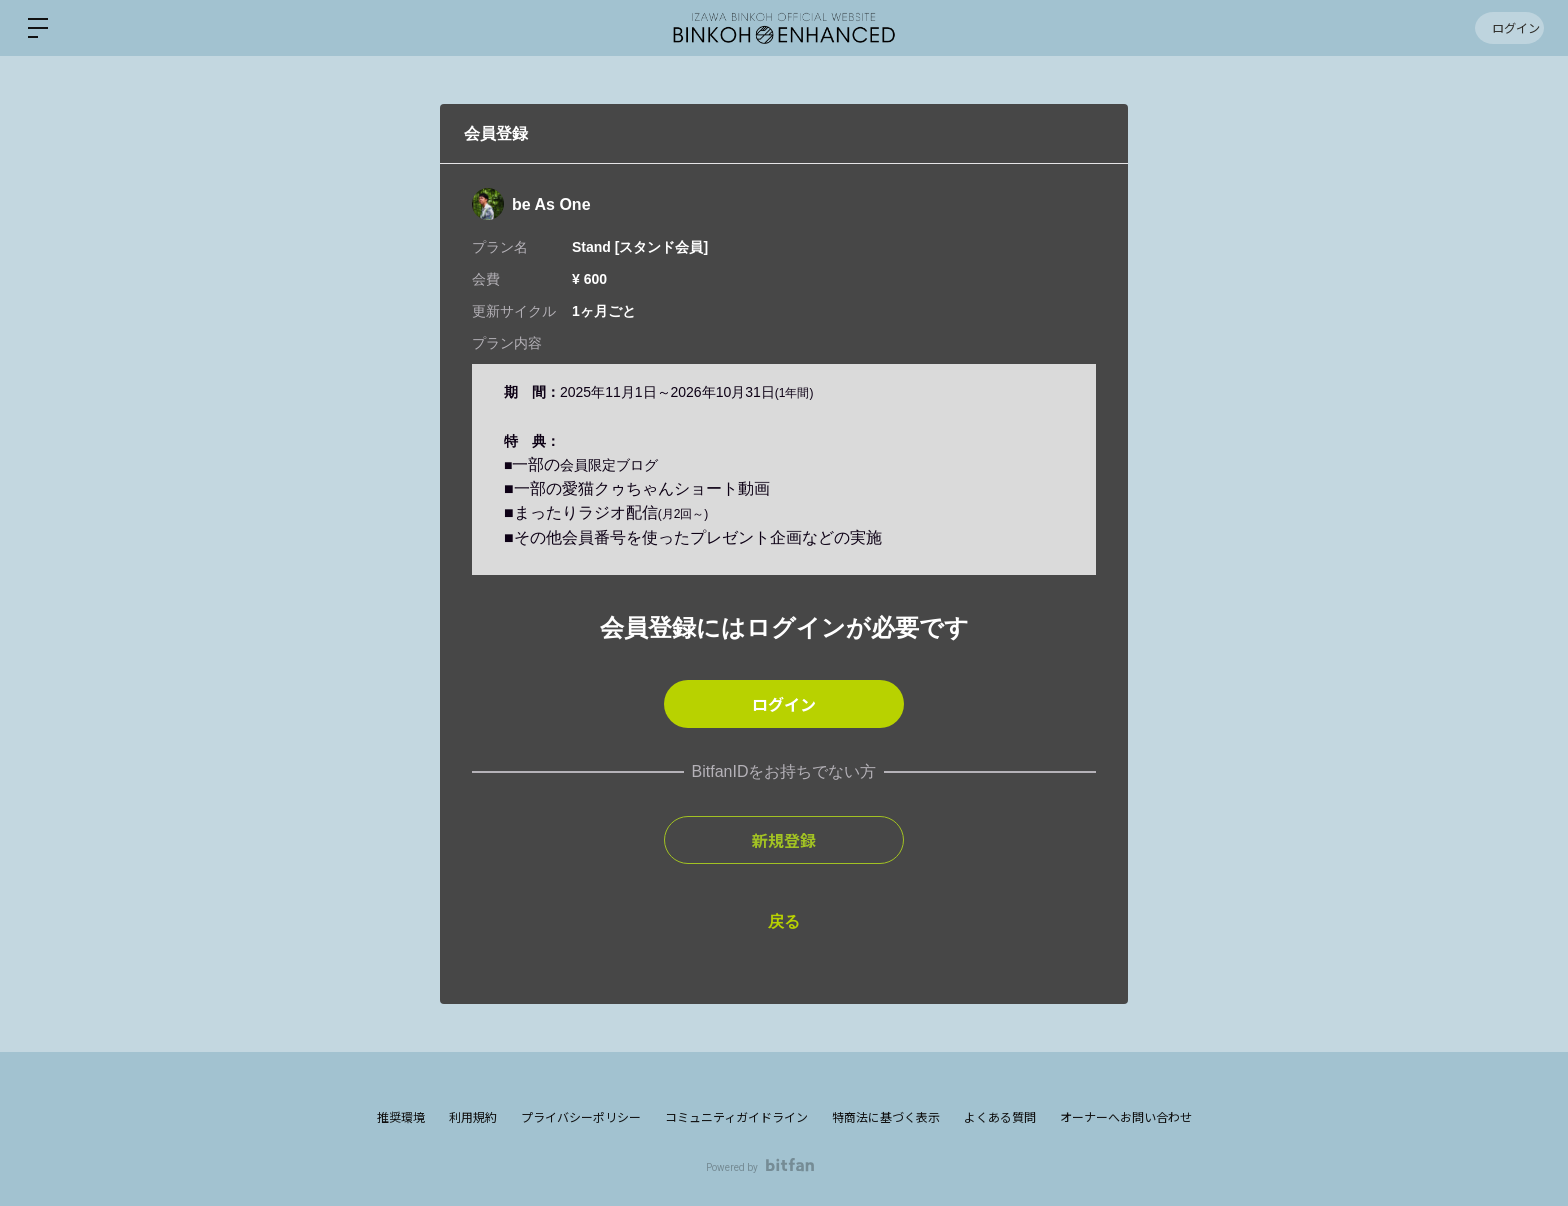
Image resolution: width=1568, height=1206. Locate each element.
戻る (784, 921)
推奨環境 (401, 1118)
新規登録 (784, 840)
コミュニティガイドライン (736, 1118)
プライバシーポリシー (581, 1118)
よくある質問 (1000, 1118)
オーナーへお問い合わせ (1126, 1118)
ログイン (1508, 27)
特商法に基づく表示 (886, 1118)
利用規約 (473, 1118)
